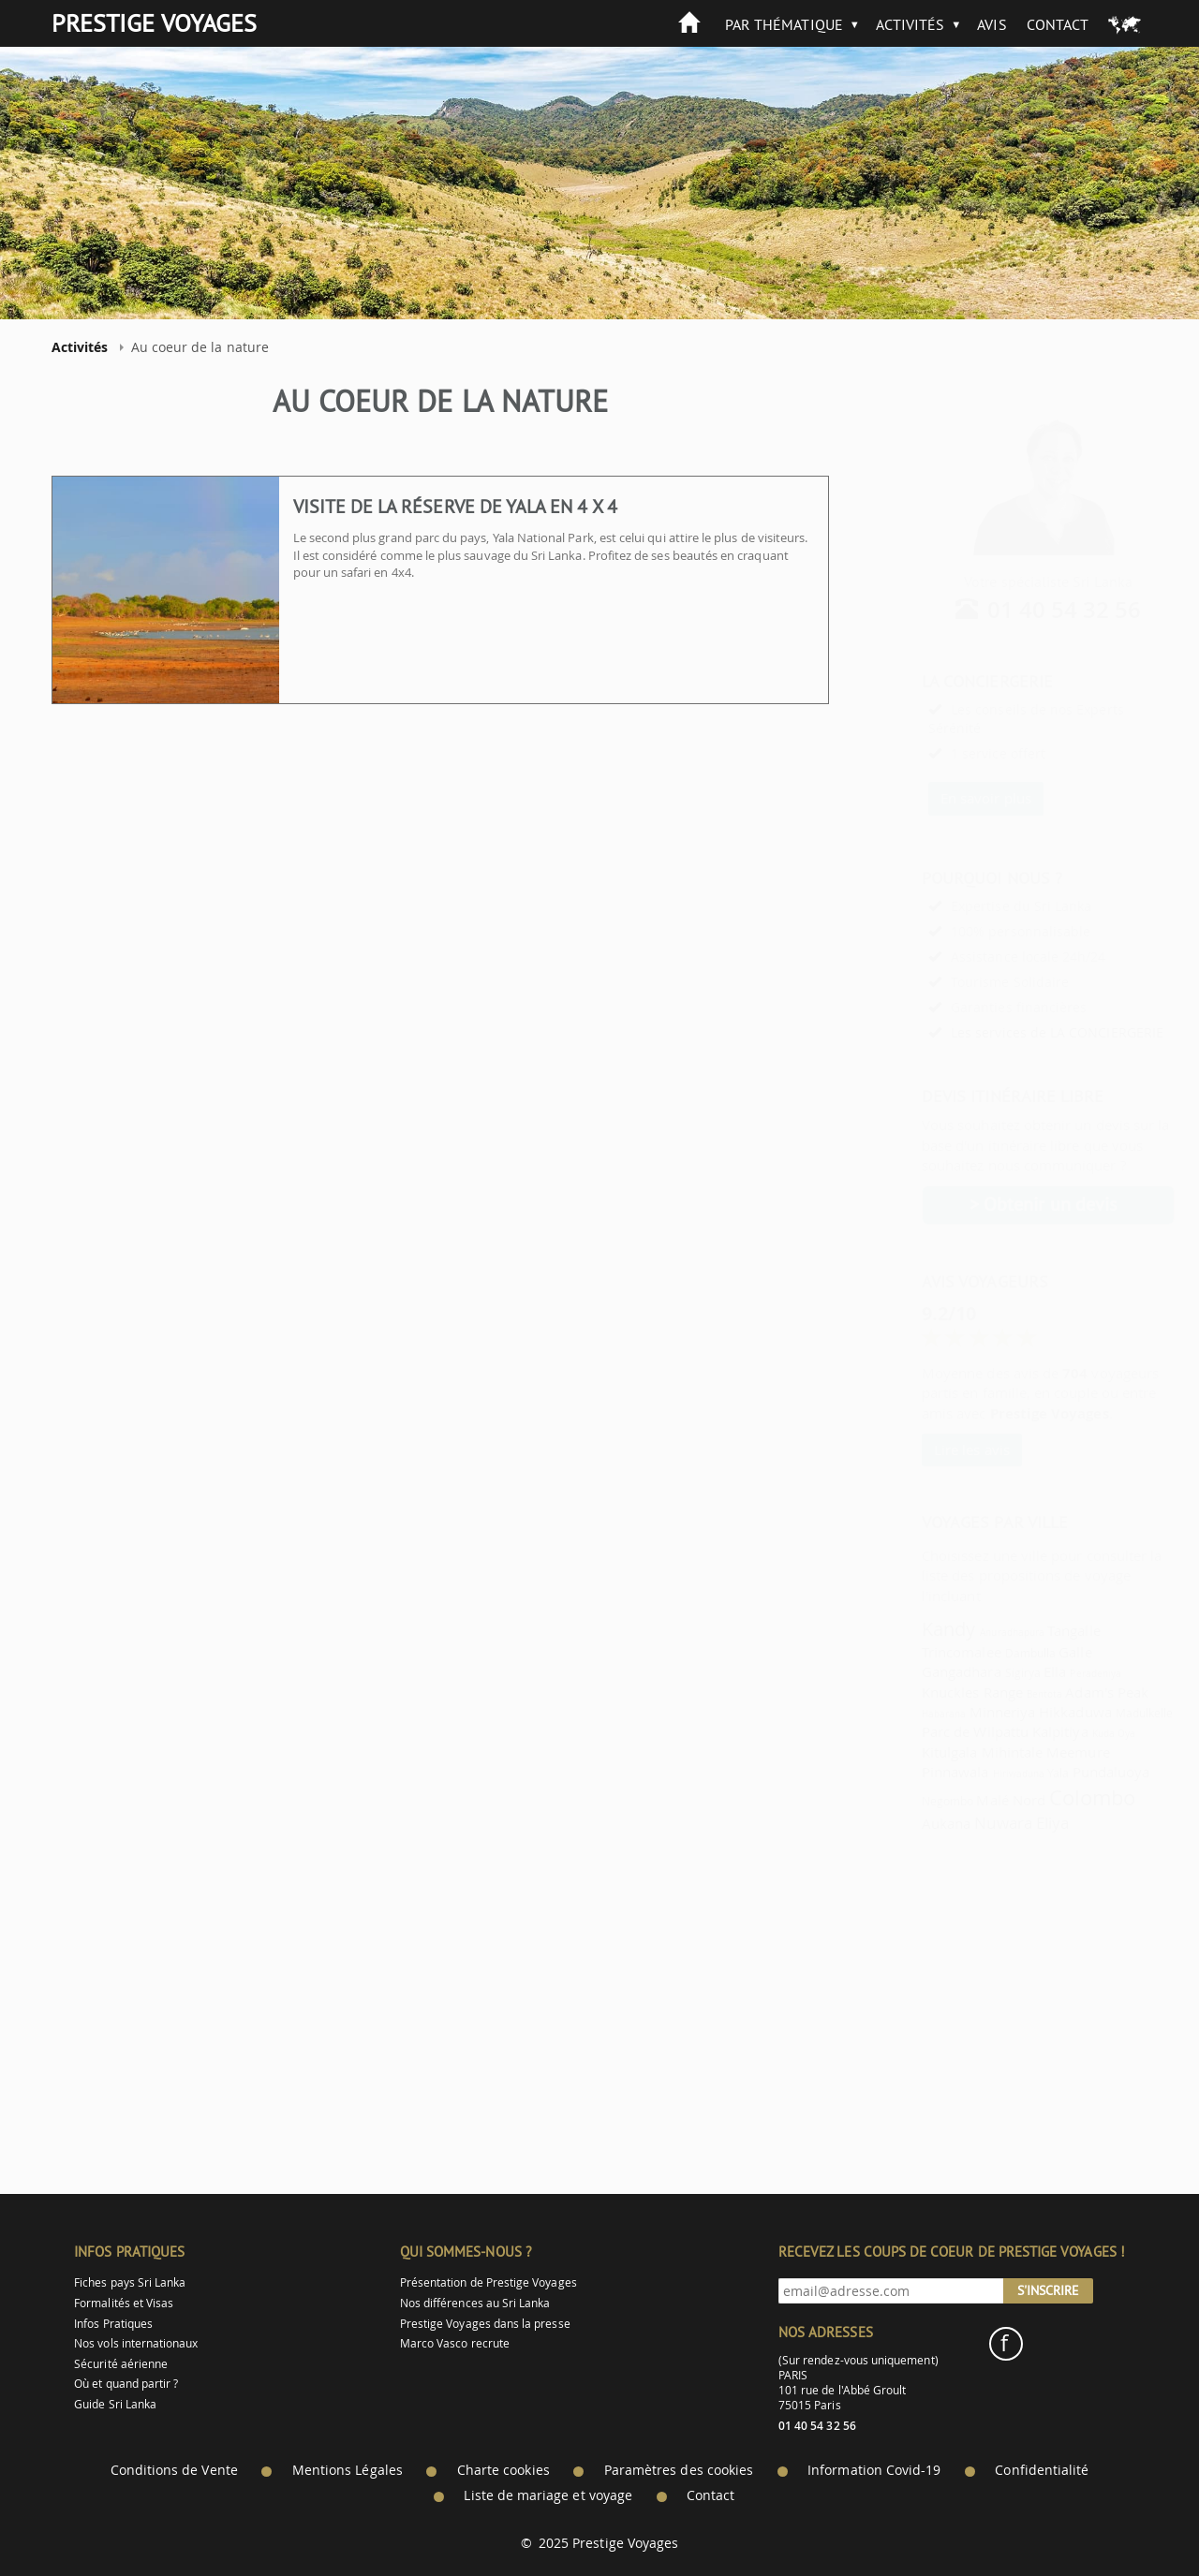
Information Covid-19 (873, 2470)
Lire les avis (926, 1449)
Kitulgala (904, 1752)
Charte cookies (503, 2470)
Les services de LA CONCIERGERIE (1011, 1032)
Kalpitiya (1014, 1731)
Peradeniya (1049, 1673)
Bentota (998, 1693)
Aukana (900, 1823)
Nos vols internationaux (136, 2343)
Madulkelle (1099, 1713)
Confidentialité (1041, 2470)
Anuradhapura (966, 1632)
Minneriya (957, 1711)
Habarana (898, 1713)
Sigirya (977, 1673)
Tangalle (1027, 1630)
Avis (991, 24)
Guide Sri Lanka (115, 2404)
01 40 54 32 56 (1018, 610)
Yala (1012, 1773)
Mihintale (967, 1752)
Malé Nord (964, 1799)
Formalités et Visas (123, 2303)
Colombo (1046, 1797)
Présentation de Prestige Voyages (488, 2282)
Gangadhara (915, 1671)
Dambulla (984, 1653)
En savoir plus (940, 797)
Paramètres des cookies (678, 2470)
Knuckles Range (926, 1692)
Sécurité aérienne (121, 2364)
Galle (1029, 1651)
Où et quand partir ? (126, 2384)
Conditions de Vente (174, 2470)
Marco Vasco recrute (455, 2343)
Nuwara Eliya (975, 1822)
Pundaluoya (1065, 1771)
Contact (1057, 24)
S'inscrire (1048, 2290)
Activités (910, 24)
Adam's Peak (1061, 1692)
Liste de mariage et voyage (548, 2495)
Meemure (1031, 1752)
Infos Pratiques (113, 2324)
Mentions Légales (347, 2470)
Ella (1009, 1671)
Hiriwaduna (973, 1773)
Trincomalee (915, 1651)
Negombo (901, 1801)
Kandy (902, 1628)
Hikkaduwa (1029, 1711)
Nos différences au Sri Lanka (475, 2303)
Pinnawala (909, 1771)
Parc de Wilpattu (929, 1731)
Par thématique (784, 24)
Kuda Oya (1067, 1733)
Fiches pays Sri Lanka (129, 2282)
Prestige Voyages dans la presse (485, 2324)
